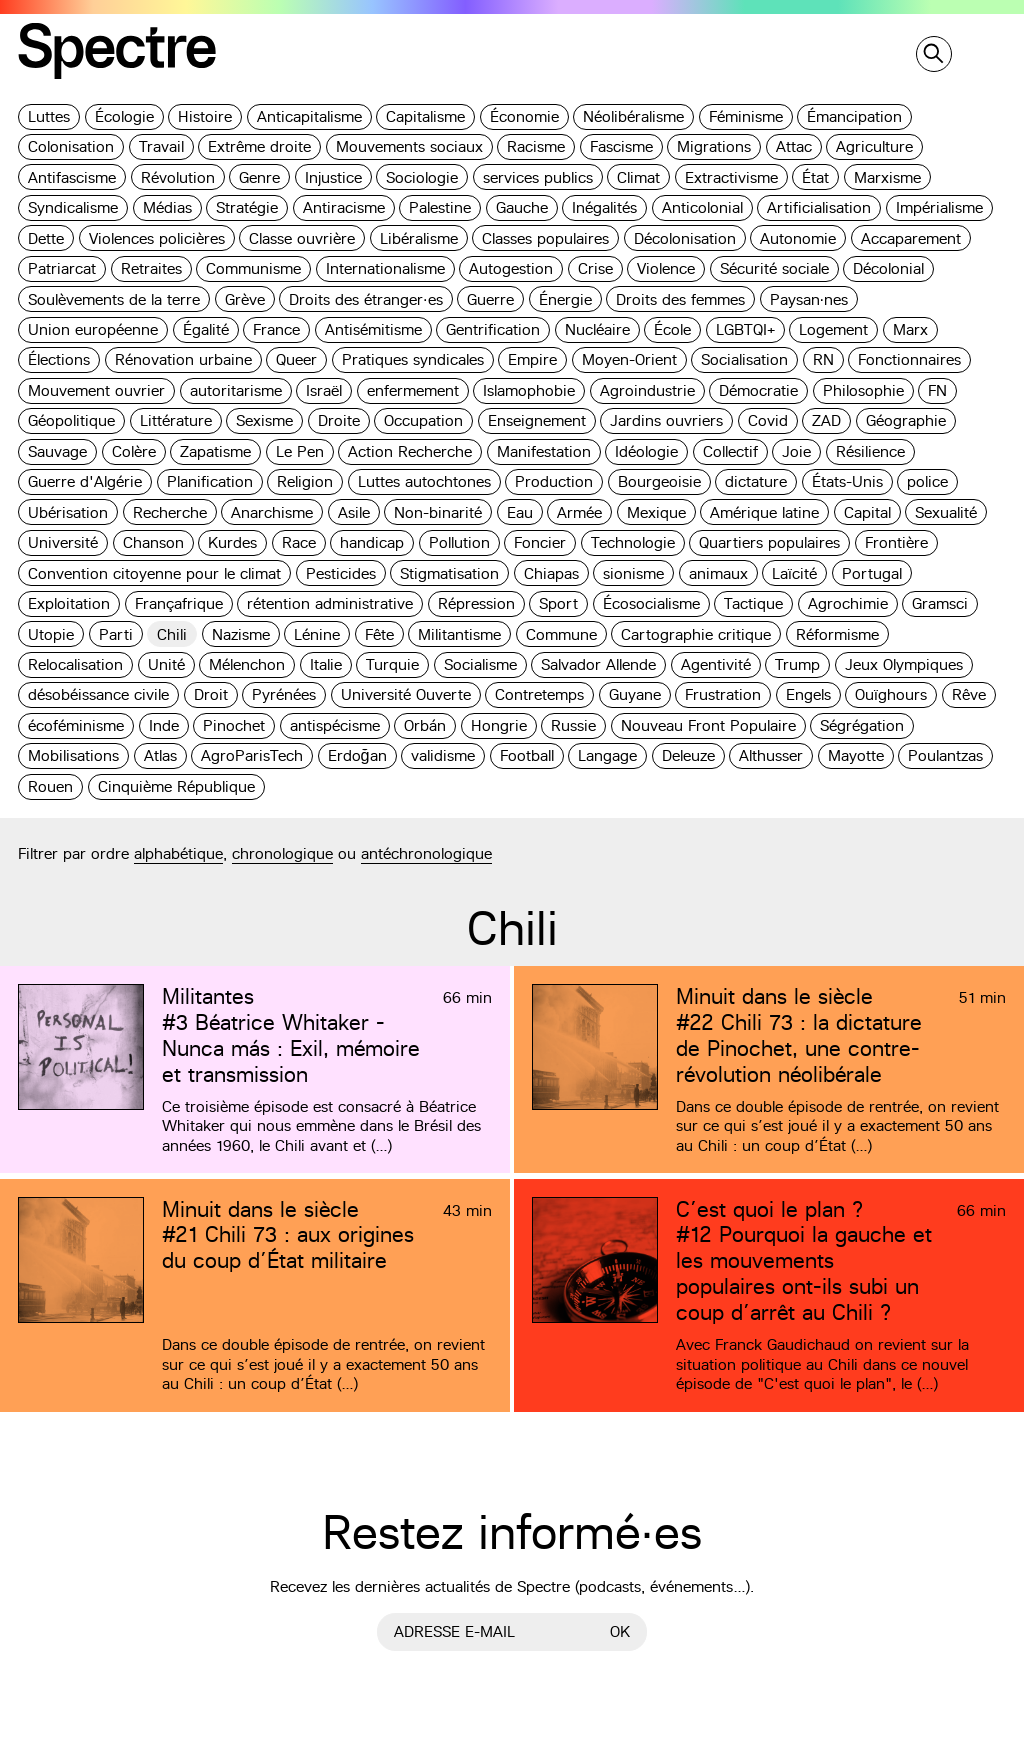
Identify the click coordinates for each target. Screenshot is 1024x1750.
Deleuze (688, 755)
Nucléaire (597, 329)
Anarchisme (272, 512)
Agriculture (874, 146)
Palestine (440, 207)
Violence (666, 268)
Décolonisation (685, 238)
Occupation (423, 420)
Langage (607, 755)
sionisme (633, 573)
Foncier (540, 542)
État (815, 177)
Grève (245, 299)
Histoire (205, 116)
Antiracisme (344, 207)
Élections (59, 359)
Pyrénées (284, 694)
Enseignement (537, 420)
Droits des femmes (680, 299)
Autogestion (511, 268)
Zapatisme (215, 451)
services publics (538, 177)
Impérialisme (939, 207)
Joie (796, 451)
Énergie (565, 299)
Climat (638, 177)
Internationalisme (385, 268)
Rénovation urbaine (183, 359)
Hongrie (499, 725)
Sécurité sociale (774, 268)
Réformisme (837, 634)
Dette (46, 238)
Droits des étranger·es (366, 299)
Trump (797, 664)
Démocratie (758, 390)
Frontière (896, 542)
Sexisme (264, 420)
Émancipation (854, 116)
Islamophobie (529, 390)
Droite (339, 420)
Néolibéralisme (633, 116)
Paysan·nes (809, 299)
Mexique (656, 512)
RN (823, 359)
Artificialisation (819, 207)
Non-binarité (438, 512)
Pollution (459, 542)
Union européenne (93, 329)
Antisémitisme (373, 329)
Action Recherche (410, 451)
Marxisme (887, 177)
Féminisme (746, 116)
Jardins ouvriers (666, 420)
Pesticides (341, 573)
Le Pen (300, 451)
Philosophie (863, 390)
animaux (718, 573)
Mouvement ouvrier (96, 390)
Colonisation (71, 146)
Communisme (253, 268)
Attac (794, 146)
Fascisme (621, 146)
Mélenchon (247, 664)
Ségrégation (862, 725)
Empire (532, 359)
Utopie (51, 634)
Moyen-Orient (629, 359)
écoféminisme (76, 725)
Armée (579, 512)
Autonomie (798, 238)
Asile (354, 512)
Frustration (723, 694)
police (927, 481)
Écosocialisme (651, 603)
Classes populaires (545, 238)
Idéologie (646, 451)
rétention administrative (330, 603)
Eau (520, 512)
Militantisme (459, 634)
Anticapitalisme (309, 116)
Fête (379, 634)
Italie (326, 664)
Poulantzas (945, 755)
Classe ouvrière (302, 238)
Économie (524, 116)
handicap (372, 542)
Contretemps (539, 694)
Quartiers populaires (769, 542)
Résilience (870, 451)
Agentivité (716, 664)
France (276, 329)
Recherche (170, 512)
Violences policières (157, 238)
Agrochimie (848, 603)
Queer (296, 359)
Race (299, 542)
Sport (558, 603)
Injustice (333, 177)
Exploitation (69, 603)
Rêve (969, 694)
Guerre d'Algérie (85, 481)
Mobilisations (73, 755)
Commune (561, 634)
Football (527, 755)
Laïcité (794, 573)
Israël (324, 390)
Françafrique (179, 603)
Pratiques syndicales (413, 359)
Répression (476, 603)
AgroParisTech (252, 755)
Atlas (160, 755)
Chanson (153, 542)
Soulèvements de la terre (114, 299)
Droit (211, 694)
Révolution (178, 177)
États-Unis (847, 481)
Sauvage (57, 451)
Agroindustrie (647, 390)
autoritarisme (236, 390)
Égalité (206, 329)
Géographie (906, 420)
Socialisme (480, 664)
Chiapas (551, 573)
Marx (910, 329)
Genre (259, 177)
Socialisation (744, 359)
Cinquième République (176, 786)
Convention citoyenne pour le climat (154, 573)
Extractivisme (731, 177)
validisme (443, 755)
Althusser (771, 755)
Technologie (633, 542)
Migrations (714, 146)
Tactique (753, 603)
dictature (756, 481)
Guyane (635, 694)
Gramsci (940, 603)
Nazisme (241, 634)
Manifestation (544, 451)
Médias (167, 207)
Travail (161, 146)
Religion (305, 481)
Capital (867, 512)
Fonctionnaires (909, 359)
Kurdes (232, 542)
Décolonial (888, 268)
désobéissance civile (98, 694)
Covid (768, 420)
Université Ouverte (406, 694)
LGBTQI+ (745, 329)
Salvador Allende (598, 664)
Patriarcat (62, 268)
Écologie (124, 116)
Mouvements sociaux (409, 146)
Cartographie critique (696, 634)
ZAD (826, 420)
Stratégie (247, 207)
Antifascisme (72, 177)
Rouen (50, 786)
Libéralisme (419, 238)
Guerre (490, 299)
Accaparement (911, 238)
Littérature (176, 420)
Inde (164, 725)
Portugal (872, 573)
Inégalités (604, 207)
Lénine (317, 634)
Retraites (151, 268)
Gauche (522, 207)
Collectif (730, 451)
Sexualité (946, 512)
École (672, 329)
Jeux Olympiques (904, 664)
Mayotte (856, 755)
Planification (210, 481)
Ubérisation (68, 512)
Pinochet (234, 725)
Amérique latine (764, 512)
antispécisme (335, 725)
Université (63, 542)
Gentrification (493, 329)
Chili (172, 634)
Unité (166, 664)
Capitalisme (425, 116)
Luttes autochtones (424, 481)
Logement (833, 329)
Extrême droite (259, 146)
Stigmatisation (449, 573)
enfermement (413, 390)
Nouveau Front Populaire (708, 725)
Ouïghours (891, 694)
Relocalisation (75, 664)
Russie (573, 725)
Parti (116, 634)
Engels (808, 694)
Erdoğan (357, 755)
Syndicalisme (73, 207)
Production (554, 481)
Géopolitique (71, 420)
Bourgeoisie (659, 481)
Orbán (425, 725)
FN (937, 390)
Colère (134, 451)
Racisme (536, 146)
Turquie (392, 664)
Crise (595, 268)
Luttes (49, 116)
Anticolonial (702, 207)
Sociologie (422, 177)
